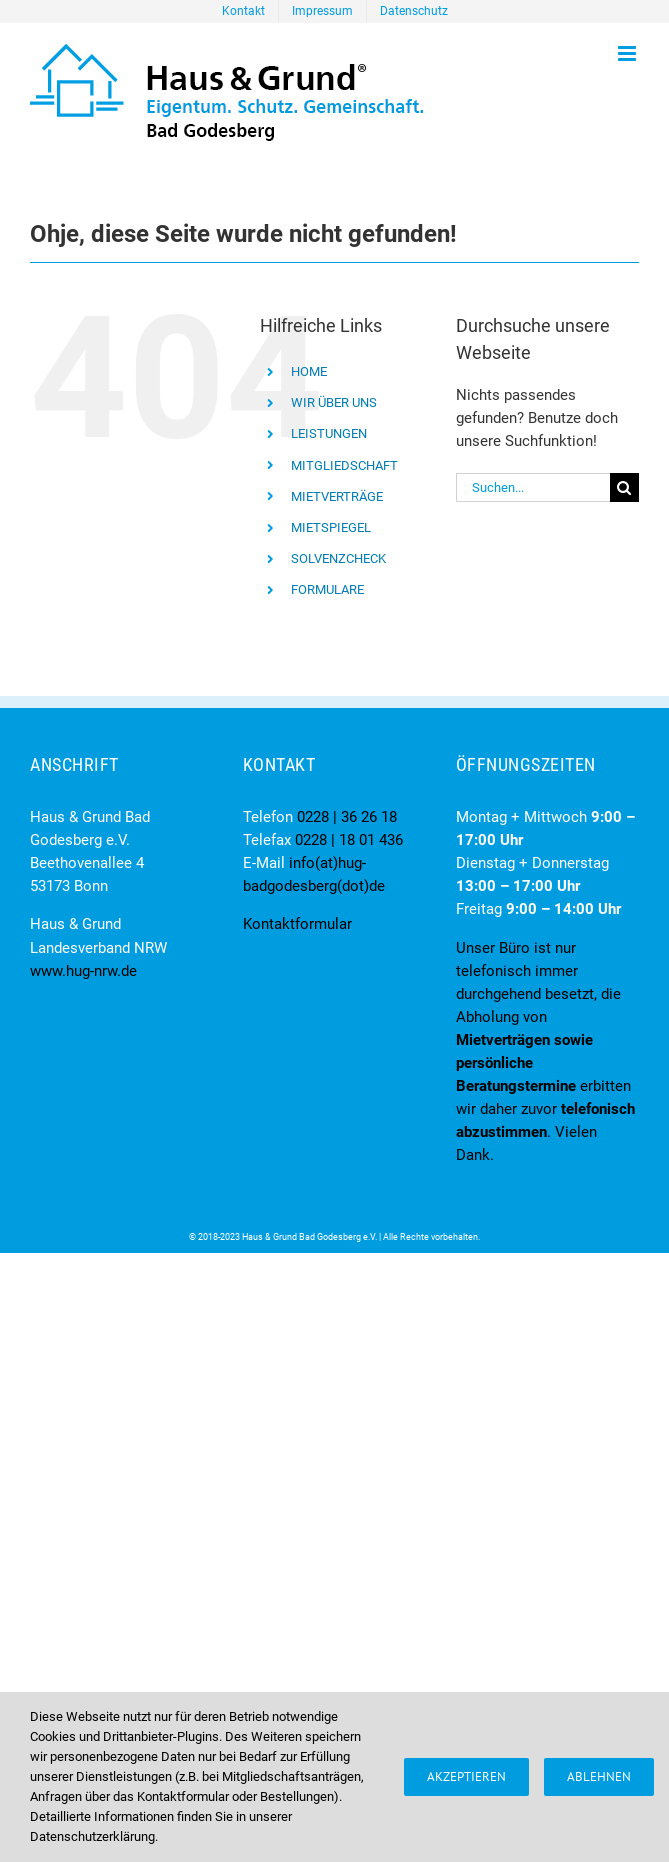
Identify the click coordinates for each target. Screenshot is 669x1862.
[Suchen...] (533, 487)
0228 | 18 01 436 (349, 840)
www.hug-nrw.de (83, 971)
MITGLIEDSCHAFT (344, 465)
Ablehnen (599, 1776)
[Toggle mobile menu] (628, 53)
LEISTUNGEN (329, 433)
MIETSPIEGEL (331, 527)
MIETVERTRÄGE (337, 496)
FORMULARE (327, 589)
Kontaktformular (297, 924)
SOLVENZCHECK (338, 558)
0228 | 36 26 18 (347, 817)
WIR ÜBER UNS (334, 402)
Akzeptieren (466, 1776)
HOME (309, 371)
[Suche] (624, 487)
